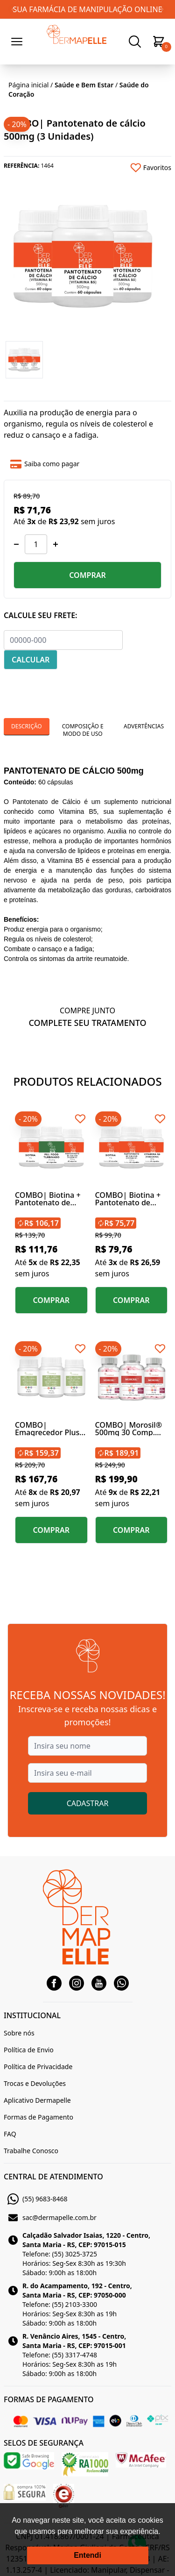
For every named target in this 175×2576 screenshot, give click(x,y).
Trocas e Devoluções (35, 2083)
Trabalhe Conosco (31, 2150)
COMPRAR (87, 575)
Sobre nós (19, 2032)
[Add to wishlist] (130, 167)
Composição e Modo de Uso (83, 730)
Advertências (144, 726)
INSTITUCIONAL (32, 2015)
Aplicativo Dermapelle (37, 2100)
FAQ (10, 2133)
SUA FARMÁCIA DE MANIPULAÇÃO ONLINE (87, 9)
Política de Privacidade (38, 2066)
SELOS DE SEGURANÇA (44, 2443)
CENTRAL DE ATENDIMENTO (53, 2176)
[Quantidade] (36, 544)
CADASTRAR (88, 1803)
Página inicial (28, 84)
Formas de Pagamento (38, 2117)
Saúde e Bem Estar (84, 84)
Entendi (87, 2555)
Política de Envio (29, 2049)
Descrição (26, 726)
